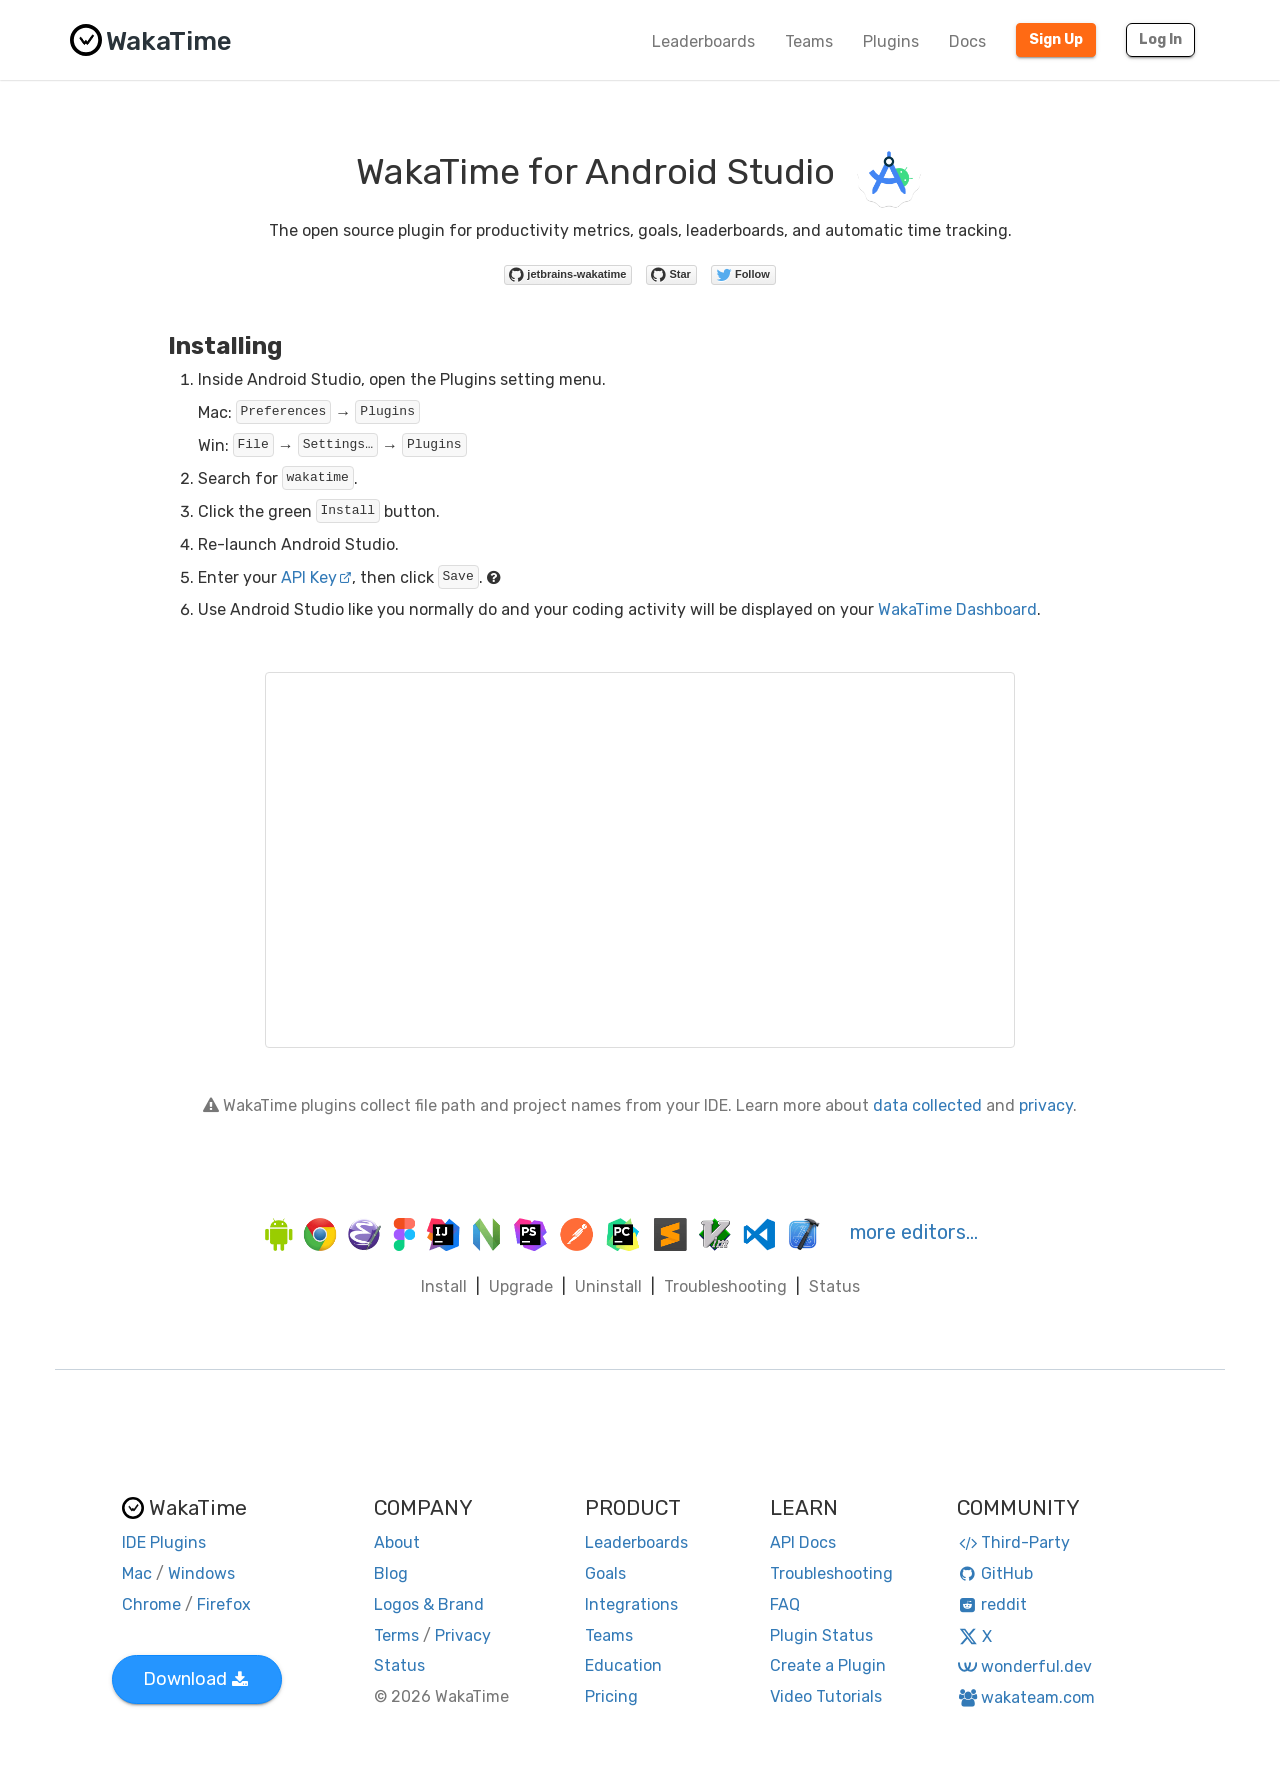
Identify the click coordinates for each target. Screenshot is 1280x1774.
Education (623, 1665)
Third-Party (1014, 1542)
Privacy (463, 1635)
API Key (316, 577)
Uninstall (608, 1286)
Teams (809, 41)
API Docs (803, 1542)
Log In (1160, 39)
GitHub (995, 1573)
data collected (927, 1105)
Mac (137, 1573)
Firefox (224, 1604)
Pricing (611, 1696)
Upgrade (521, 1286)
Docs (967, 41)
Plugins (891, 41)
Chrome (151, 1604)
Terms (396, 1635)
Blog (391, 1573)
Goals (605, 1573)
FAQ (785, 1604)
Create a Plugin (828, 1665)
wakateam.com (1026, 1697)
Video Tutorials (826, 1696)
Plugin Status (821, 1635)
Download (195, 1679)
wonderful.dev (1024, 1666)
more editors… (914, 1232)
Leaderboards (703, 41)
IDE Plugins (164, 1542)
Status (834, 1286)
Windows (201, 1573)
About (397, 1542)
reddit (992, 1604)
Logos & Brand (429, 1604)
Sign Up (1056, 39)
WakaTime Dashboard (957, 609)
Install (444, 1286)
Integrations (631, 1604)
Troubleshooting (725, 1286)
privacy (1046, 1105)
